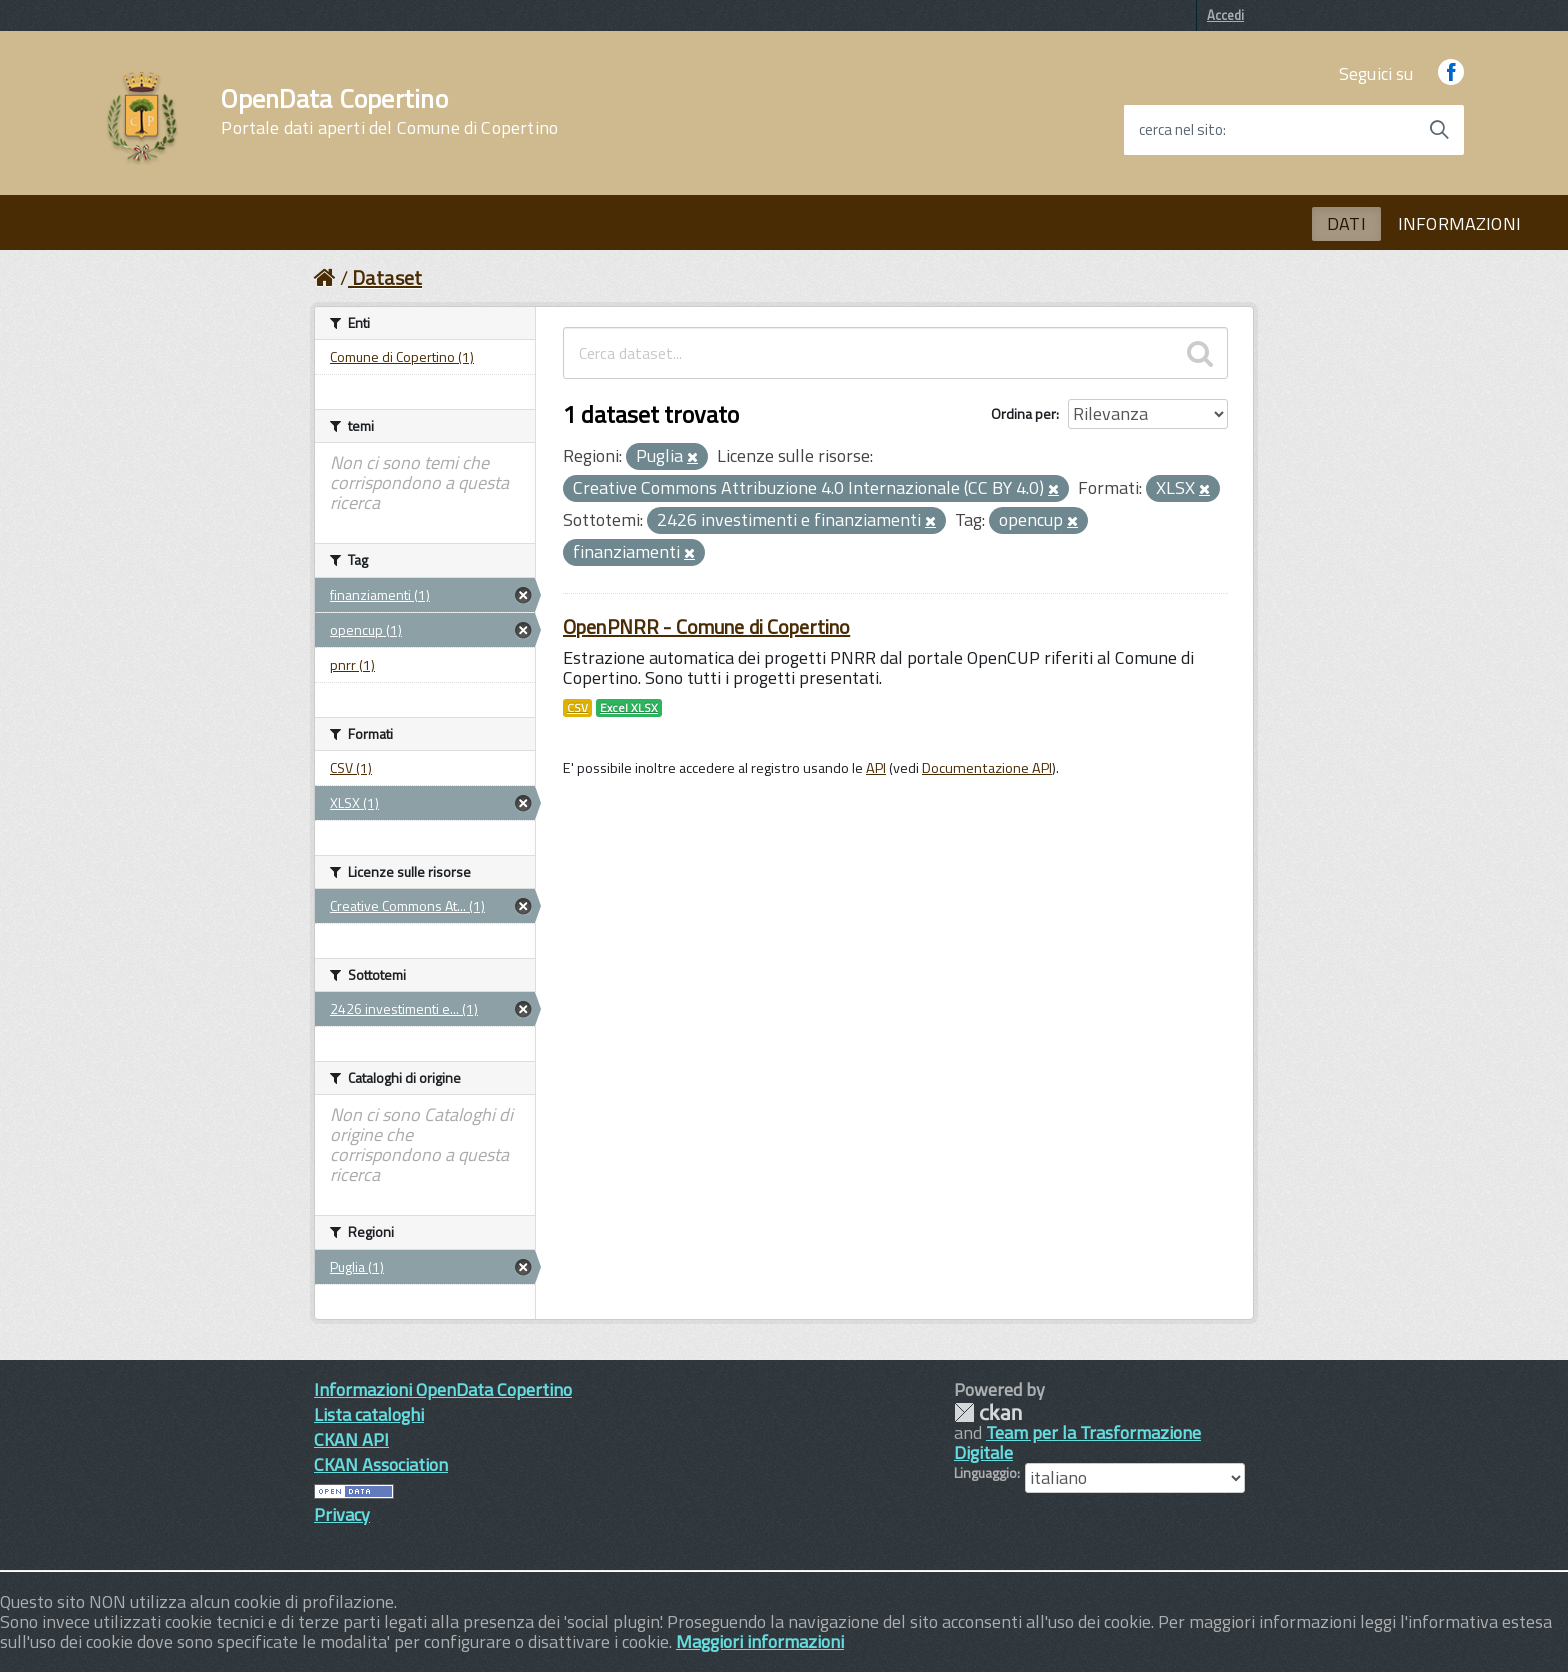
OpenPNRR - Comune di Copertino (706, 626)
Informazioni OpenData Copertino (443, 1389)
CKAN (988, 1412)
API (876, 768)
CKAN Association (381, 1464)
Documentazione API (987, 768)
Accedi (1225, 15)
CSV (577, 708)
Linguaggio (985, 1473)
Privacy (342, 1514)
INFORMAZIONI (1459, 223)
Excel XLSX (629, 708)
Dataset (387, 277)
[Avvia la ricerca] (1439, 130)
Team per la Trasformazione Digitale (1077, 1442)
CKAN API (351, 1439)
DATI (1346, 223)
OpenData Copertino (389, 112)
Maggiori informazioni (760, 1641)
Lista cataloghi (369, 1414)
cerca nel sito (1181, 130)
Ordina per (1023, 413)
